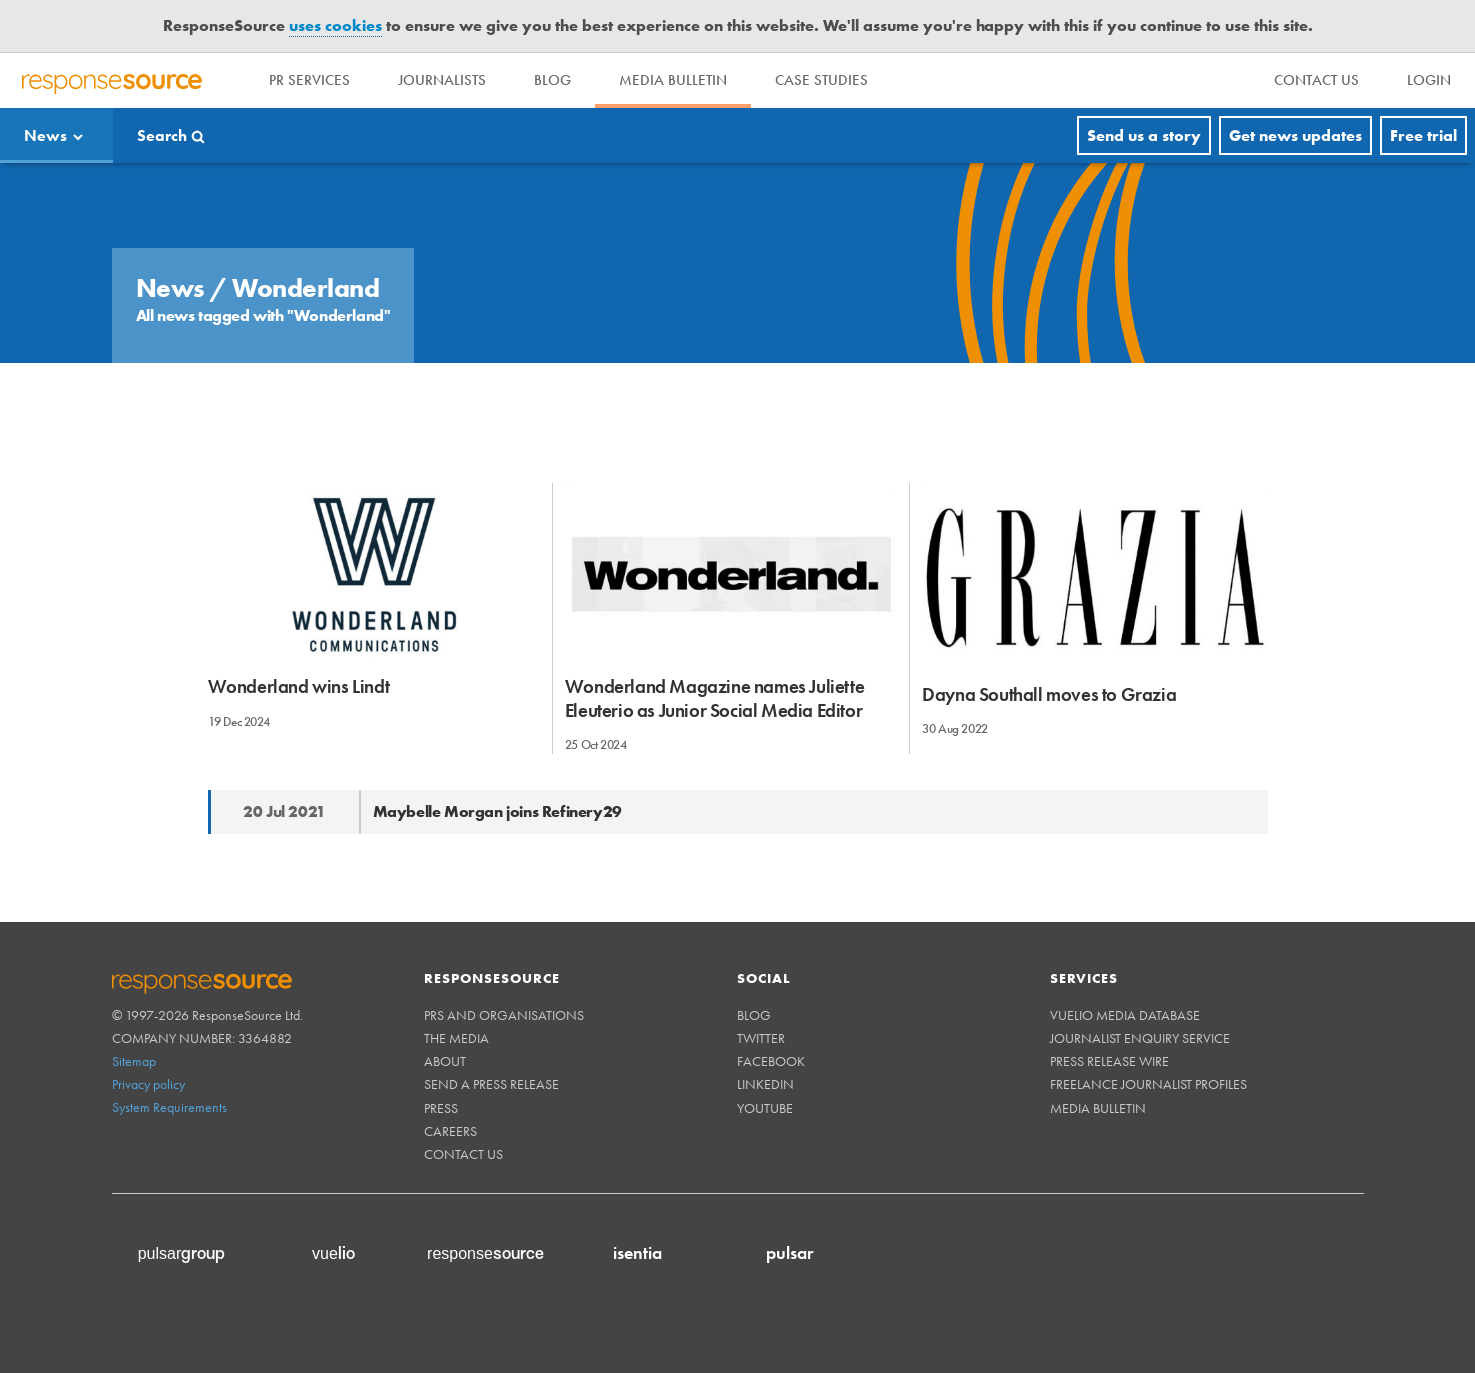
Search (162, 135)
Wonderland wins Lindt (299, 686)
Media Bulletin (673, 80)
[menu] (1316, 80)
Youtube (765, 1108)
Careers (450, 1131)
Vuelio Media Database (1125, 1015)
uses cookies (335, 25)
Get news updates (1295, 135)
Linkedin (765, 1084)
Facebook (771, 1061)
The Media (456, 1038)
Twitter (761, 1038)
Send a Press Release (491, 1084)
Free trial (1423, 135)
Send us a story (1144, 135)
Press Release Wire (1109, 1061)
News (45, 135)
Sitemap (134, 1061)
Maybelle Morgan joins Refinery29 (497, 811)
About (445, 1061)
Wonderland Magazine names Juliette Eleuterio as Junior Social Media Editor (714, 698)
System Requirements (169, 1107)
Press (441, 1108)
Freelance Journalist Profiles (1148, 1084)
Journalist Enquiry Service (1140, 1038)
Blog (552, 80)
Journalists (442, 80)
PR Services (309, 80)
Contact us (463, 1154)
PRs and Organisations (504, 1015)
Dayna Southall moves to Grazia (1049, 694)
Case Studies (821, 80)
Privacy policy (148, 1084)
